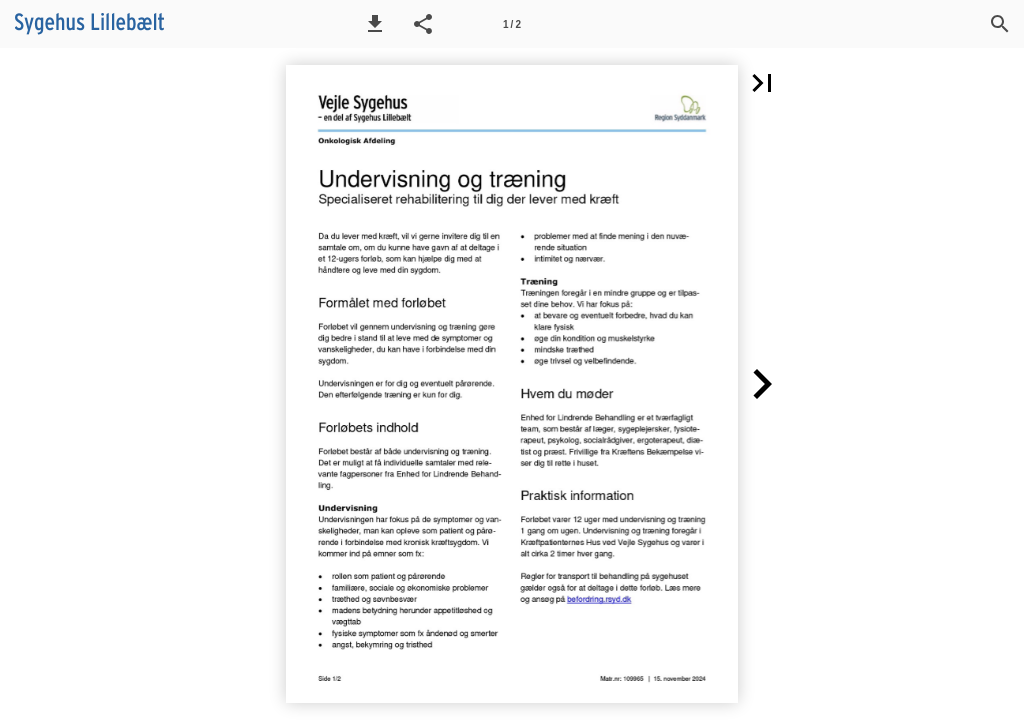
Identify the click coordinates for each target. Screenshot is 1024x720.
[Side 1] (512, 24)
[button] (375, 24)
